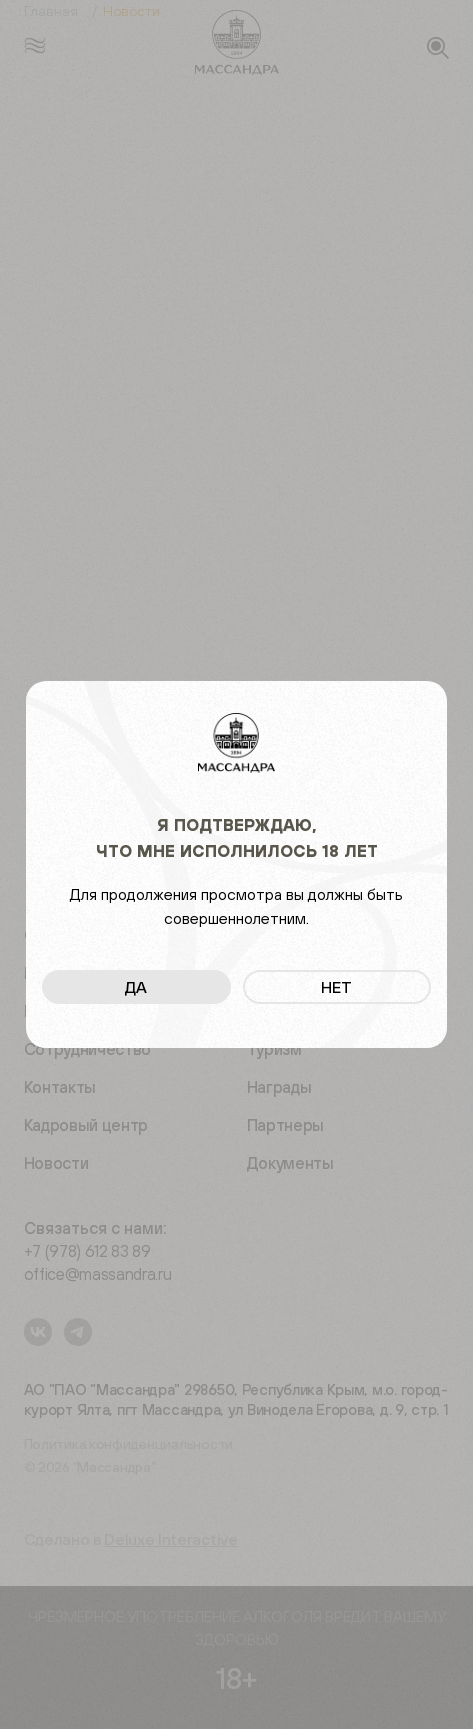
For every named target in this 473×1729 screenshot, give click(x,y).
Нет (336, 987)
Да (136, 987)
